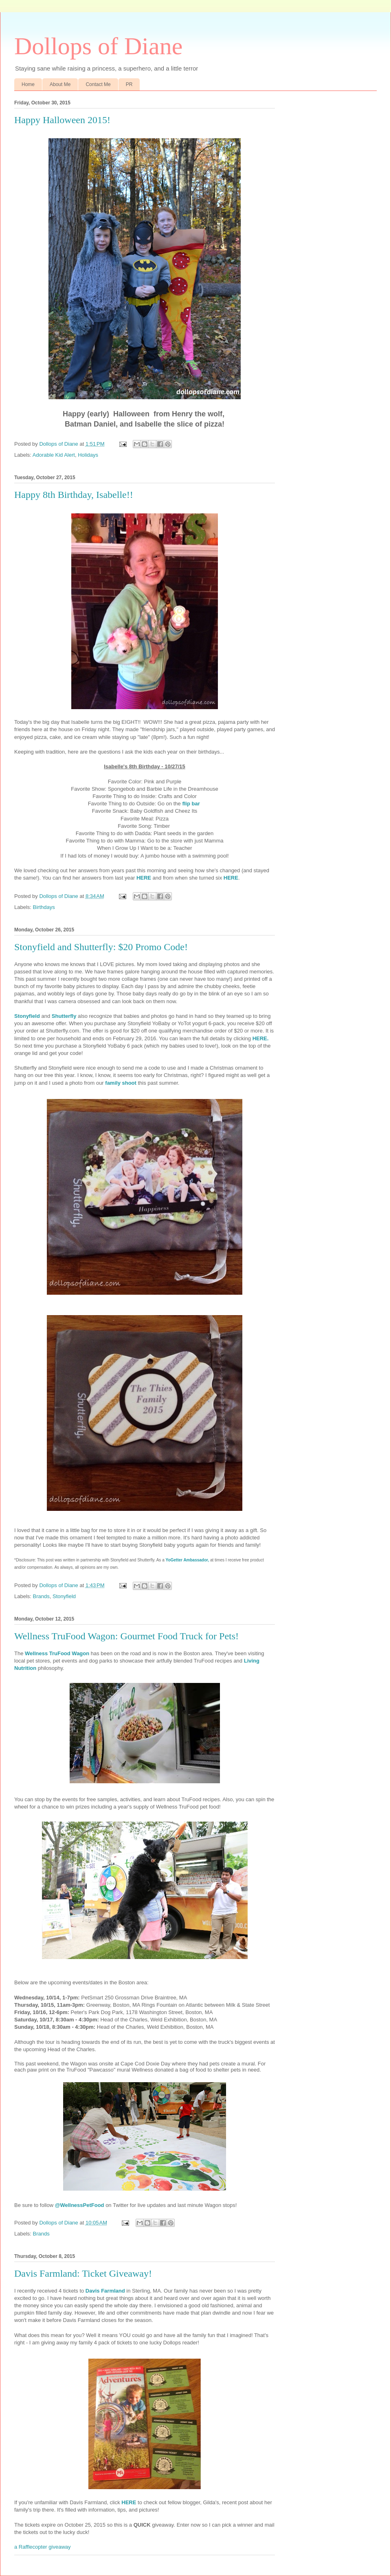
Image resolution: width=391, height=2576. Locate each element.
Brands (41, 1596)
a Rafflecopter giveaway (42, 2547)
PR (129, 84)
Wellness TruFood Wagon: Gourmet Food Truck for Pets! (126, 1636)
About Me (60, 84)
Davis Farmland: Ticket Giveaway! (83, 2273)
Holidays (88, 455)
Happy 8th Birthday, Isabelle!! (73, 494)
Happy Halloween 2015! (62, 120)
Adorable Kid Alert (54, 455)
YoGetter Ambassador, (187, 1560)
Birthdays (44, 907)
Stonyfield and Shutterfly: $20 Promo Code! (101, 947)
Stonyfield (64, 1596)
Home (28, 84)
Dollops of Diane (98, 46)
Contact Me (98, 84)
